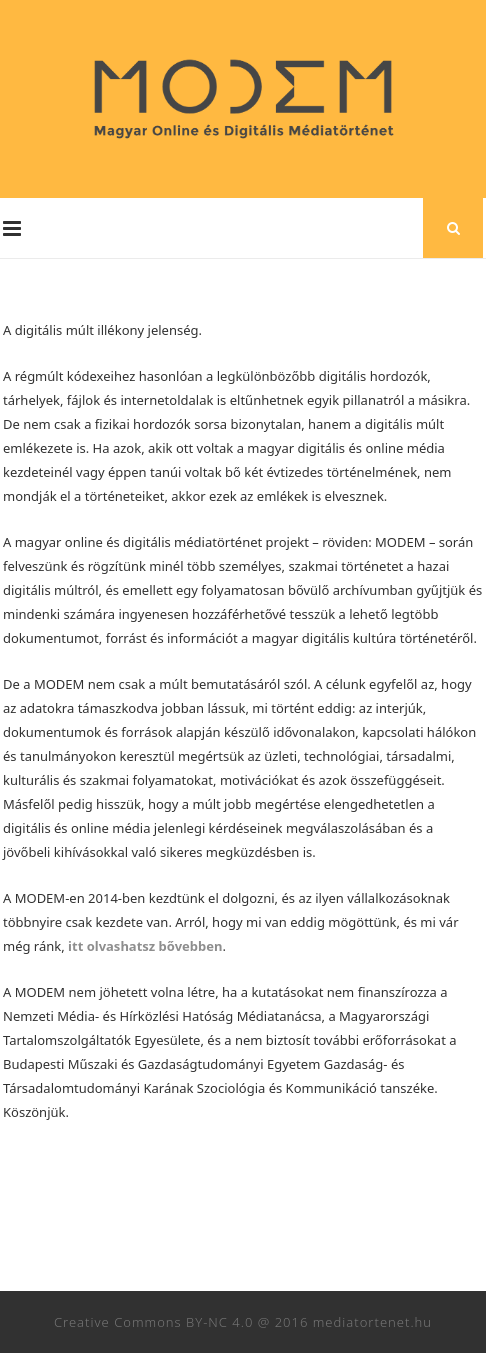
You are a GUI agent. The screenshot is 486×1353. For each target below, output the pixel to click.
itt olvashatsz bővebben (145, 946)
